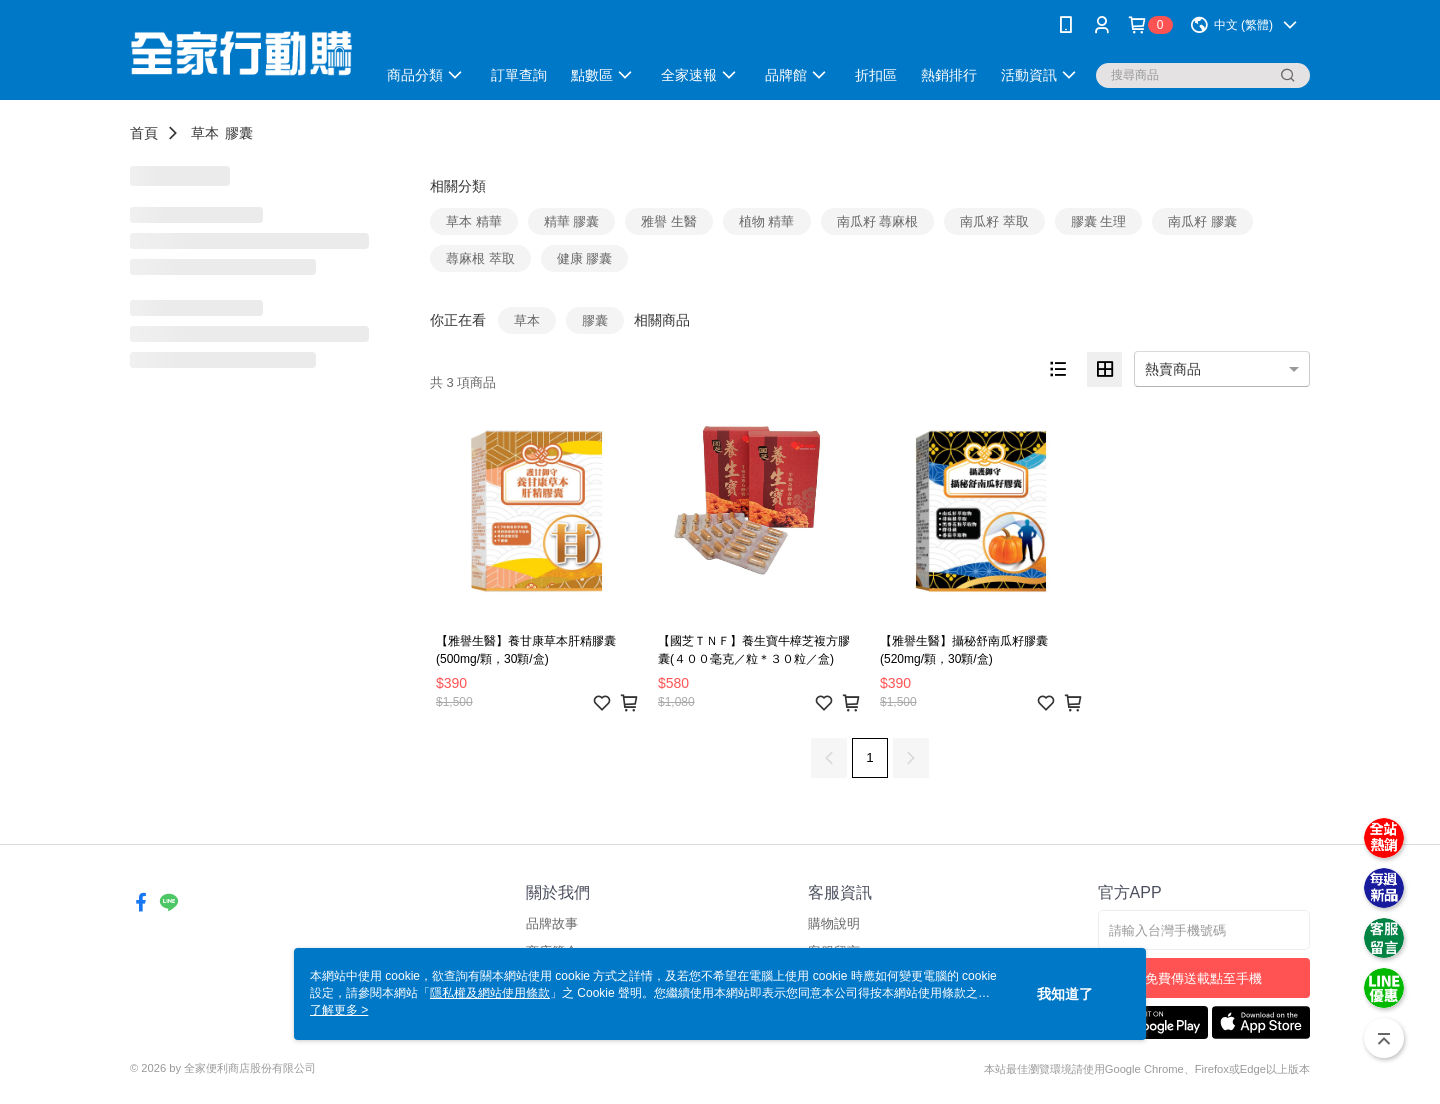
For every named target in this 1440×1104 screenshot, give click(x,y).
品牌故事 (552, 923)
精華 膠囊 (572, 221)
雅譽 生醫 (669, 221)
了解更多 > (339, 1010)
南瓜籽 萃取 (994, 221)
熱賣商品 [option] (1173, 369)
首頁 (144, 133)
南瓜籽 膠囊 (1202, 221)
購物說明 (834, 923)
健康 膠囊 (585, 258)
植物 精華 (767, 221)
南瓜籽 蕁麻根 (878, 221)
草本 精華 (474, 221)
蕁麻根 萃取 (480, 258)
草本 (205, 133)
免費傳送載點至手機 (1203, 978)
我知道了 (1065, 994)
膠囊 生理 (1099, 221)
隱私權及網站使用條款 (490, 993)
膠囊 (239, 133)
